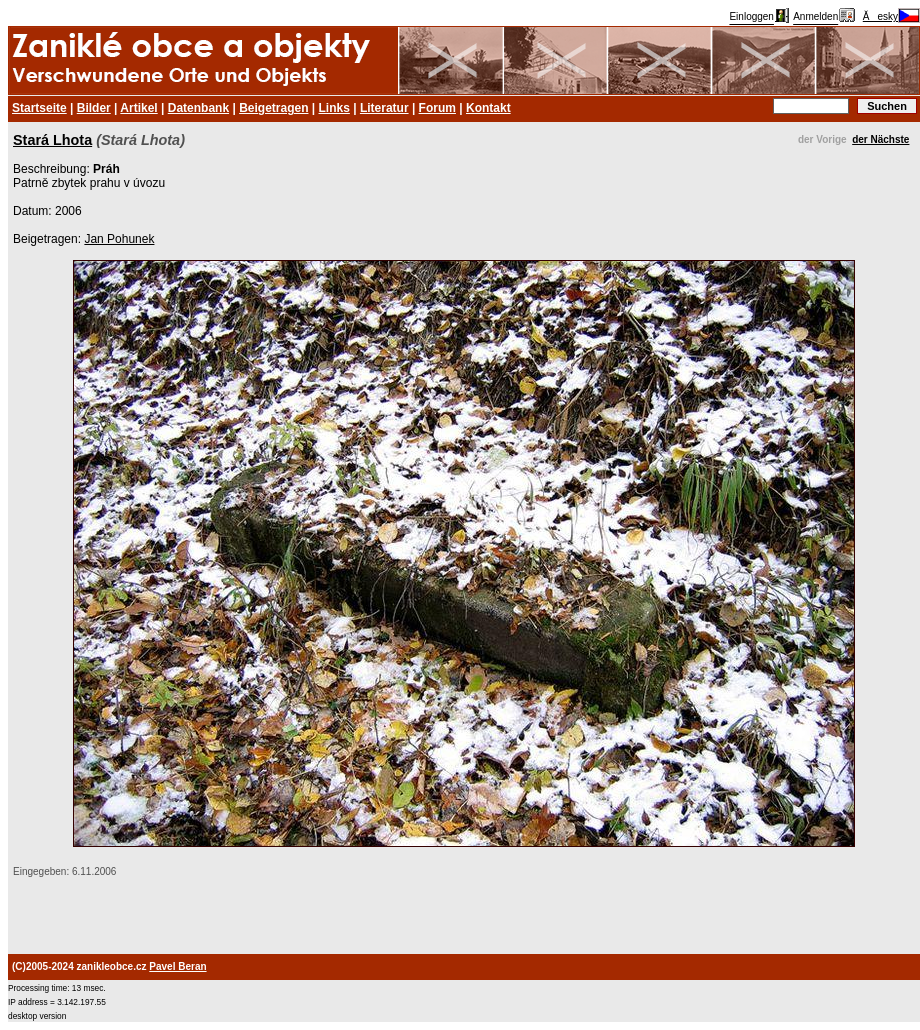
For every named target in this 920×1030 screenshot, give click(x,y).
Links (334, 108)
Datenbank (198, 108)
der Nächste (880, 139)
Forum (437, 108)
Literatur (384, 108)
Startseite (39, 108)
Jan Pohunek (119, 239)
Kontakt (488, 108)
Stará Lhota (52, 140)
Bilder (94, 108)
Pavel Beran (177, 966)
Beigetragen (273, 108)
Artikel (138, 108)
